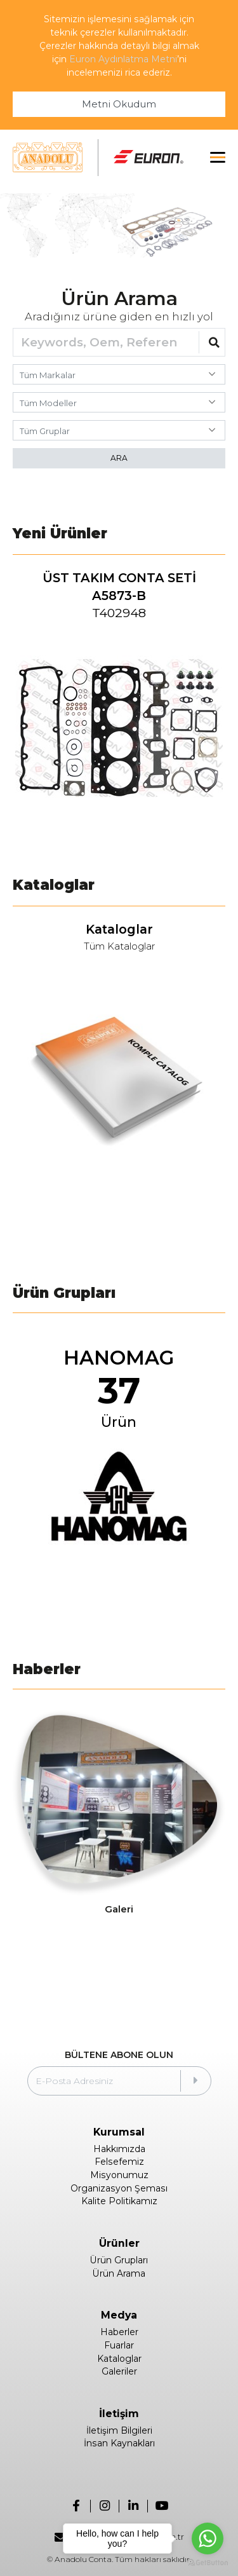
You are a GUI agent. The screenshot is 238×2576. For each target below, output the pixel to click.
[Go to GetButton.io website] (207, 2563)
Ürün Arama (119, 2273)
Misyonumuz (119, 2175)
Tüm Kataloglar (119, 946)
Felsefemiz (119, 2162)
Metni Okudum (119, 104)
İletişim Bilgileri (119, 2430)
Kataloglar (119, 2359)
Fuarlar (119, 2345)
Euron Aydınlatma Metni (123, 59)
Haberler (119, 2332)
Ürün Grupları (119, 2260)
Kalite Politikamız (119, 2201)
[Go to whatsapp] (207, 2538)
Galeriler (119, 2371)
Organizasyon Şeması (119, 2188)
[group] (119, 702)
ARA (119, 458)
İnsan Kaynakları (119, 2443)
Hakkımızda (119, 2149)
